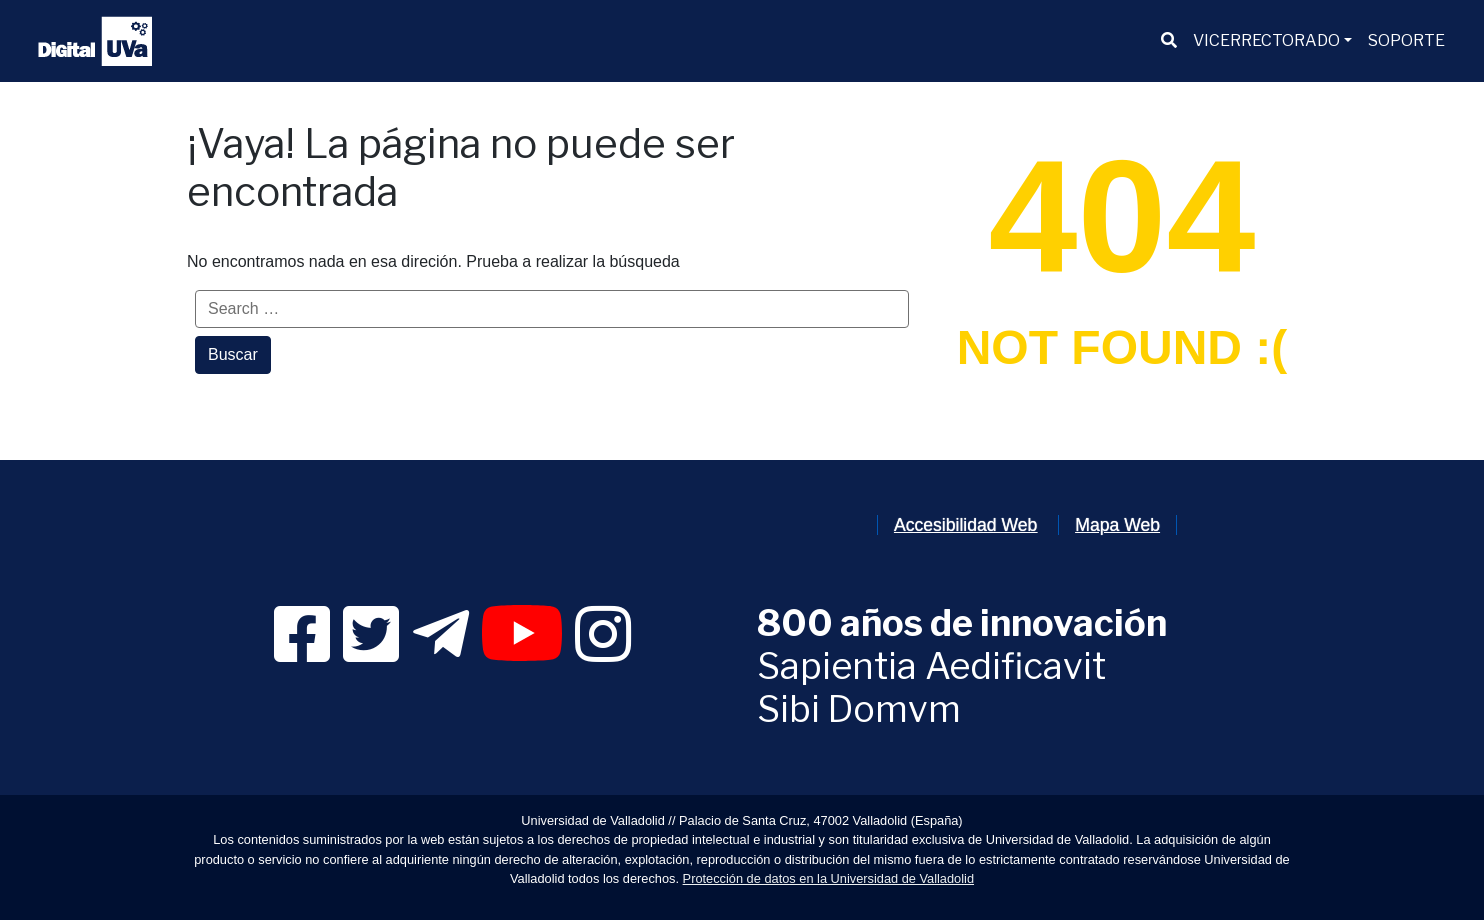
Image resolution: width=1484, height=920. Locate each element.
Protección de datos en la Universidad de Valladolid (828, 878)
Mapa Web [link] (1117, 525)
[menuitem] (1169, 41)
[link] (302, 652)
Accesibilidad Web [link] (965, 525)
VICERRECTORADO (1266, 40)
